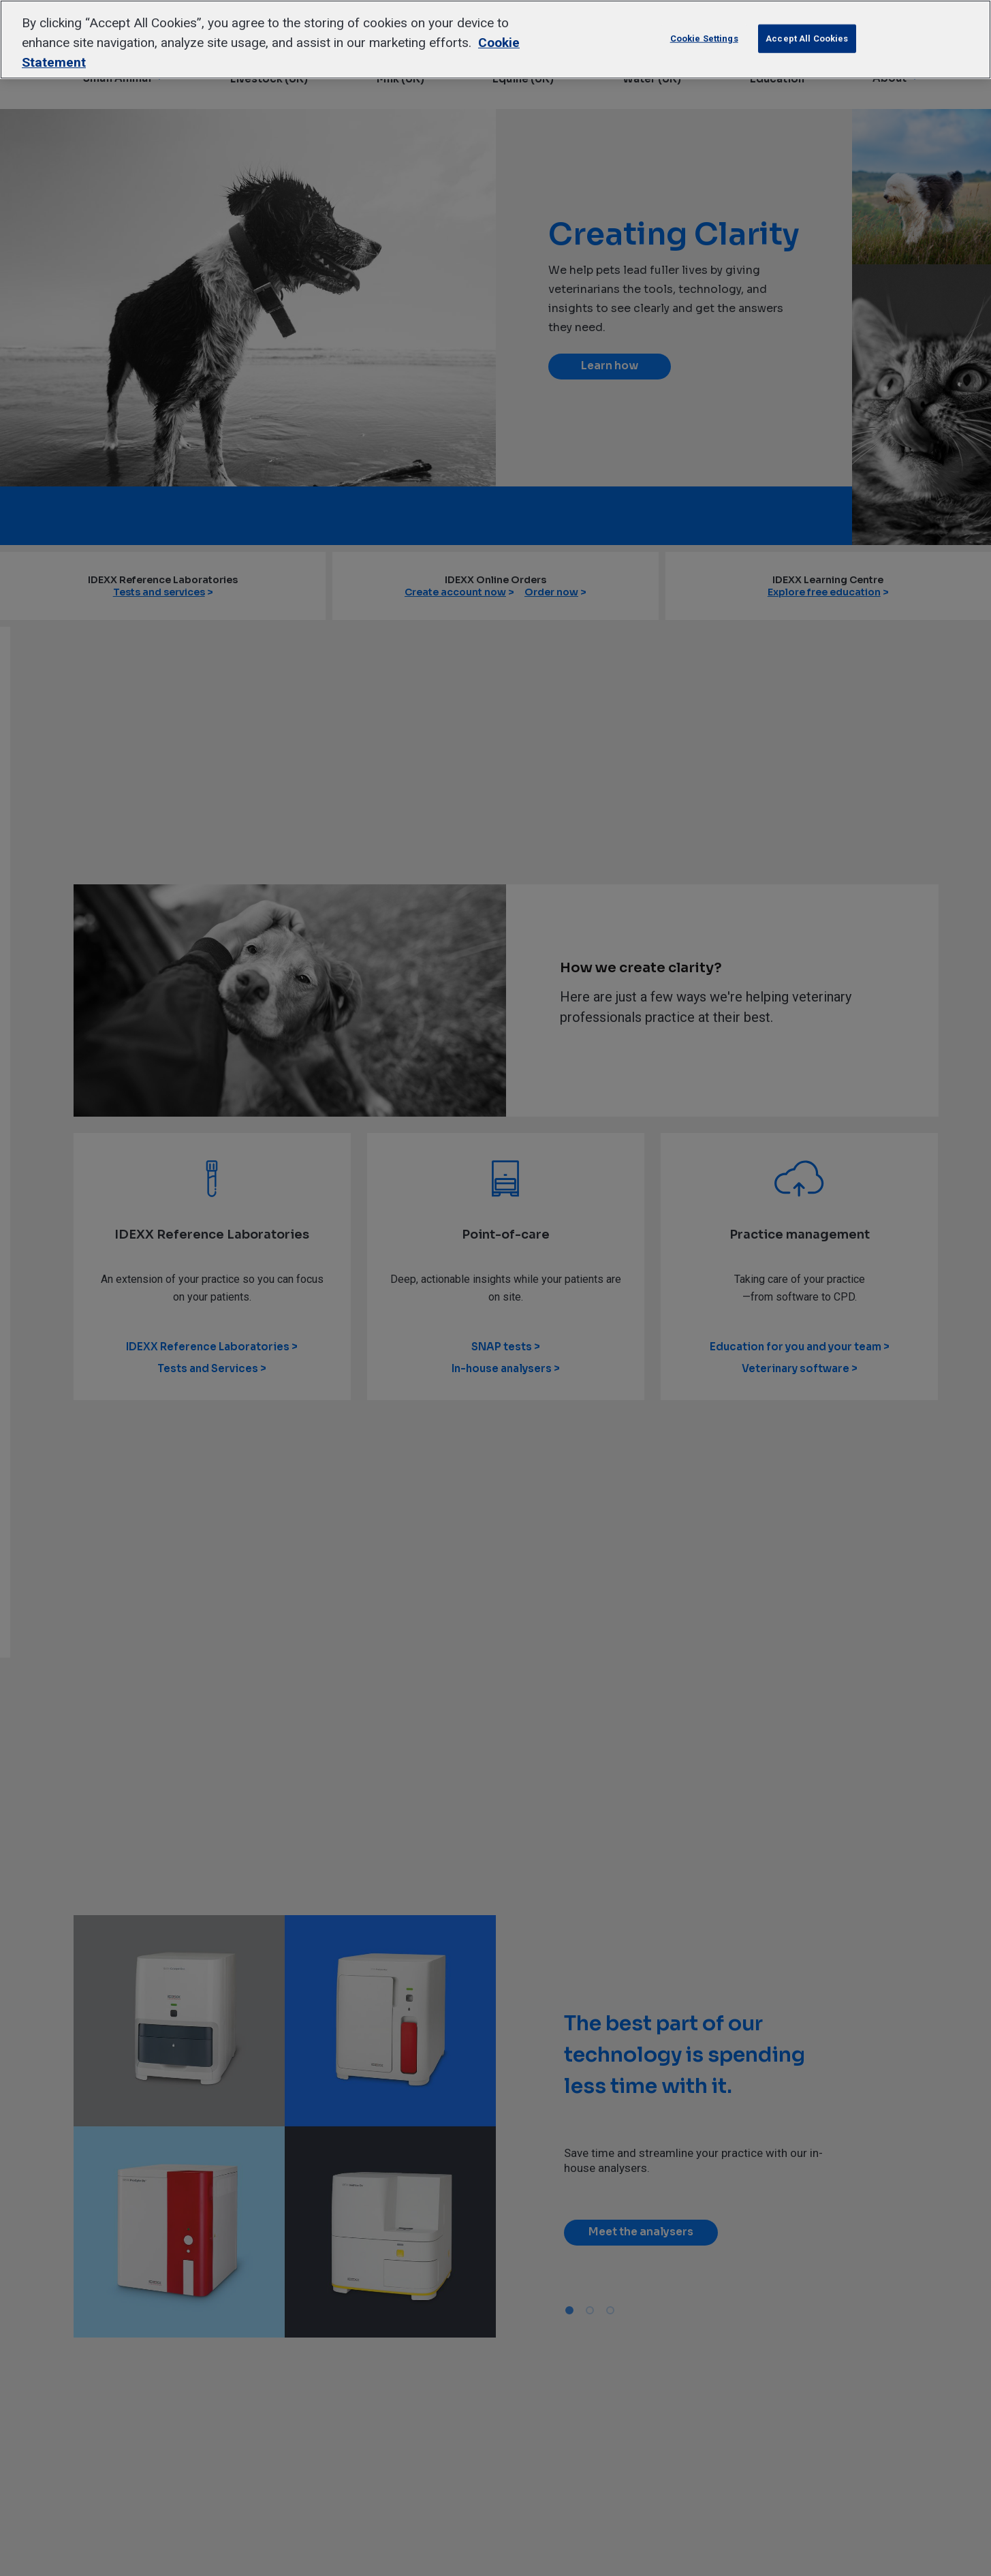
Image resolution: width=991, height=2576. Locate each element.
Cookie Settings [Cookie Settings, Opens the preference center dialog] (704, 38)
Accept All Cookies (807, 38)
